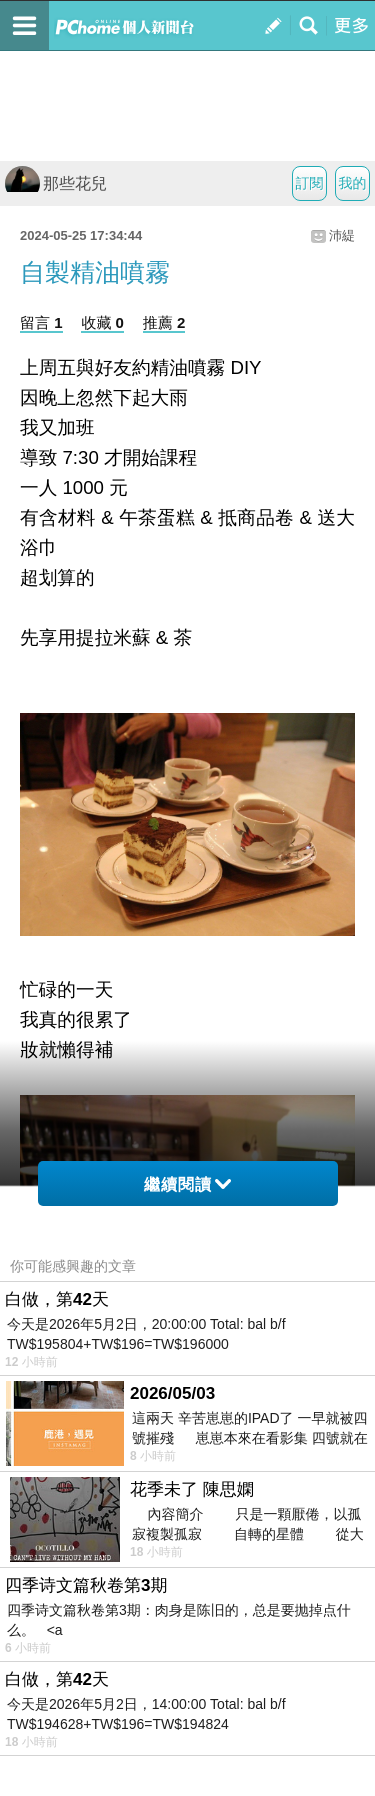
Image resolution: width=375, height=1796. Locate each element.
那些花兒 (56, 183)
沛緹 (342, 235)
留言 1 (41, 322)
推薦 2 (164, 322)
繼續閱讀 (187, 1184)
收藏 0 (102, 322)
